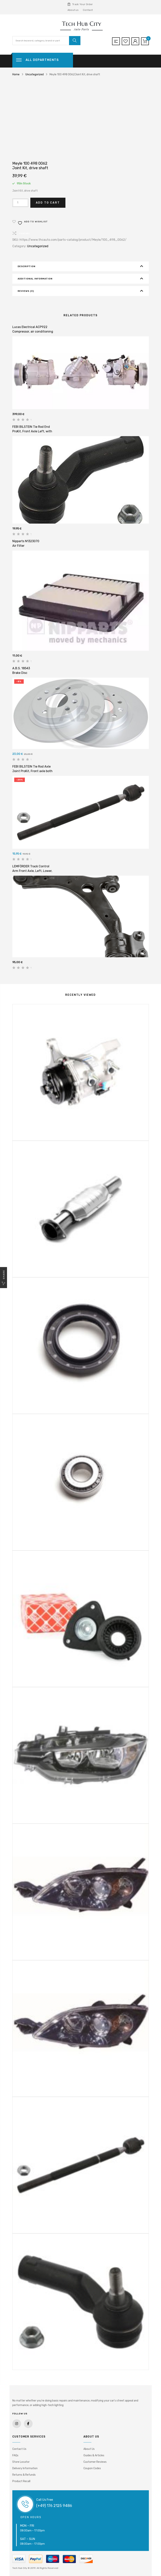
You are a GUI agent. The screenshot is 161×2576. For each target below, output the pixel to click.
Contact (88, 10)
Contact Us (19, 2449)
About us (73, 10)
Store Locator (21, 2462)
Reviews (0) (26, 291)
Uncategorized (34, 74)
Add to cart (48, 202)
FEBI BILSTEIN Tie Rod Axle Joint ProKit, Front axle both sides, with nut (32, 771)
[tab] (80, 266)
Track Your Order (80, 4)
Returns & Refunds (24, 2474)
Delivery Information (25, 2468)
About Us (89, 2449)
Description (26, 266)
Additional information (35, 278)
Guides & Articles (93, 2455)
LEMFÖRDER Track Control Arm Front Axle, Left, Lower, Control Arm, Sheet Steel (32, 870)
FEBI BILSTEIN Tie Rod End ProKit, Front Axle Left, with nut (32, 431)
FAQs (15, 2455)
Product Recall (21, 2481)
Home (16, 74)
